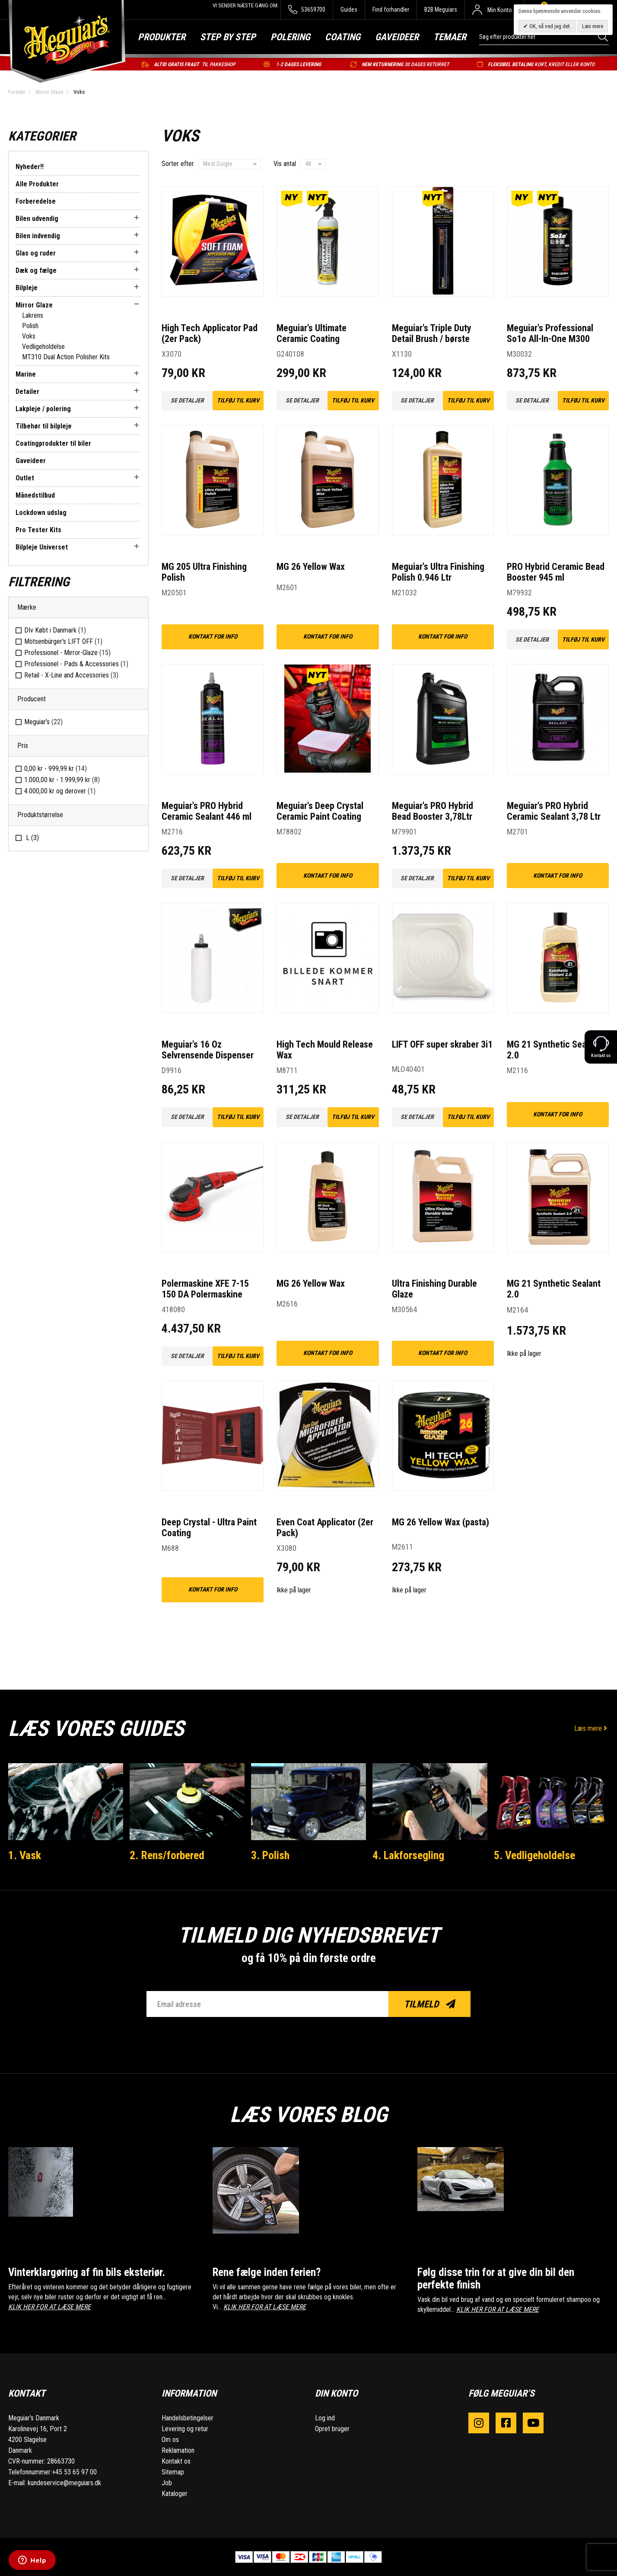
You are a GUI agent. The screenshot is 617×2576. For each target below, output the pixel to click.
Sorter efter (178, 164)
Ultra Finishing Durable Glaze (434, 1289)
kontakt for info (212, 636)
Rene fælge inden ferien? (267, 2272)
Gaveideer (397, 37)
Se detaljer (187, 400)
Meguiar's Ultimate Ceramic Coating (312, 333)
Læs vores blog (308, 2114)
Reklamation (178, 2450)
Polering (290, 37)
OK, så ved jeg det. (549, 26)
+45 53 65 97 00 (74, 2472)
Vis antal (285, 164)
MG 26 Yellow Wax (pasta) (440, 1522)
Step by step (228, 37)
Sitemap (173, 2472)
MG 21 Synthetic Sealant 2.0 (554, 1050)
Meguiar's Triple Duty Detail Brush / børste (431, 333)
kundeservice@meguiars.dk (64, 2483)
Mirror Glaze (49, 92)
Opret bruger (332, 2429)
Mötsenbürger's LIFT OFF (63, 641)
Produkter (161, 37)
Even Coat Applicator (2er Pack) (325, 1527)
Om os (170, 2439)
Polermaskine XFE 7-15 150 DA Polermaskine (205, 1289)
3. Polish (270, 1855)
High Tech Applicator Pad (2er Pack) (210, 333)
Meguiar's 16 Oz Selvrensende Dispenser (208, 1050)
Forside (16, 92)
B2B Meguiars (440, 9)
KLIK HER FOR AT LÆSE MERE (49, 2307)
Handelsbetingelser (187, 2418)
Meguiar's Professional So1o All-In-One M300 (550, 333)
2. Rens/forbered (167, 1855)
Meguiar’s (43, 722)
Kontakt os (176, 2461)
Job (167, 2483)
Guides (348, 9)
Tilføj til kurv (238, 400)
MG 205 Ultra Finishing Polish (204, 572)
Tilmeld (429, 2004)
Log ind (325, 2418)
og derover (59, 791)
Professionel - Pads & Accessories (76, 664)
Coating (342, 37)
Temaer (449, 37)
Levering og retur (185, 2429)
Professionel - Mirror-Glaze (67, 653)
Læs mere (591, 1728)
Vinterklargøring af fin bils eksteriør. (86, 2272)
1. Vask (24, 1855)
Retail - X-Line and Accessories (71, 675)
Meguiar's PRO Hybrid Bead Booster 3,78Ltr (432, 811)
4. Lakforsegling (408, 1855)
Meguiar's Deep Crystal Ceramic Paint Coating (320, 811)
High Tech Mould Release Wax (325, 1050)
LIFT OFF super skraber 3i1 (442, 1044)
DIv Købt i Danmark (55, 630)
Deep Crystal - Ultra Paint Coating (209, 1527)
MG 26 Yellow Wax (311, 566)
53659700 (306, 9)
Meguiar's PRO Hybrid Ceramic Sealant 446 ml (206, 811)
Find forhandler (390, 9)
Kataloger (175, 2494)
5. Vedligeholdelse (534, 1855)
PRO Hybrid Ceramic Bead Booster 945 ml (555, 572)
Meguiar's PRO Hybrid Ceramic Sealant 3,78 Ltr (554, 811)
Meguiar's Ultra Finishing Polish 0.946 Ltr (438, 572)
